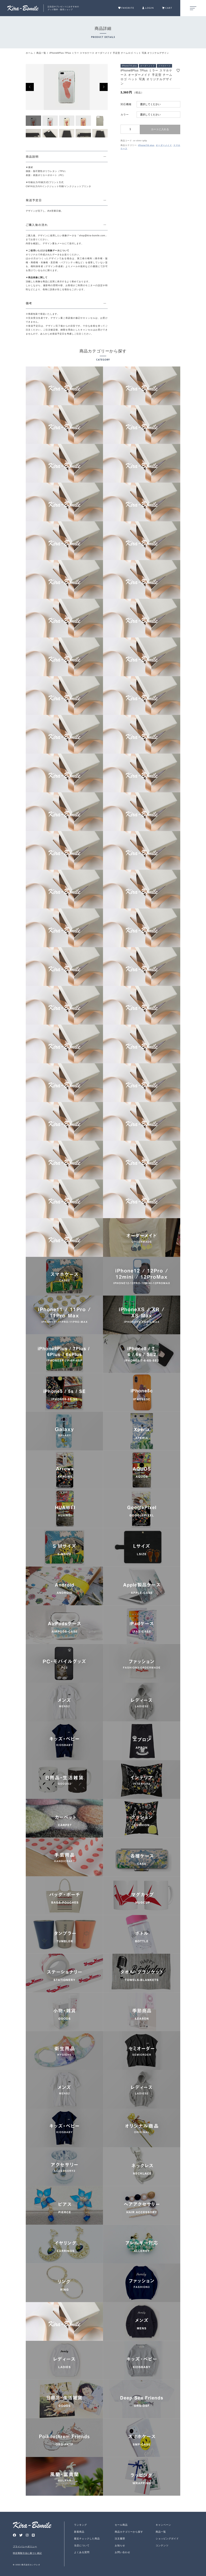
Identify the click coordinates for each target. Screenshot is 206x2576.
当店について (81, 2545)
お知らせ (120, 2545)
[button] (30, 87)
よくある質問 (81, 2552)
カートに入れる (160, 129)
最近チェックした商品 (87, 2538)
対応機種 (126, 104)
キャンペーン (163, 2524)
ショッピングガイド (167, 2538)
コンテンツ (162, 2545)
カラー (125, 114)
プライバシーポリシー (25, 2546)
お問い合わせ (122, 2552)
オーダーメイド (164, 145)
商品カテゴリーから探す (129, 2531)
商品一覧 (161, 2531)
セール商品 (121, 2524)
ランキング (80, 2524)
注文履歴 (120, 2538)
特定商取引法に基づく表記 (27, 2553)
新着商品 (79, 2531)
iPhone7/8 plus (146, 145)
